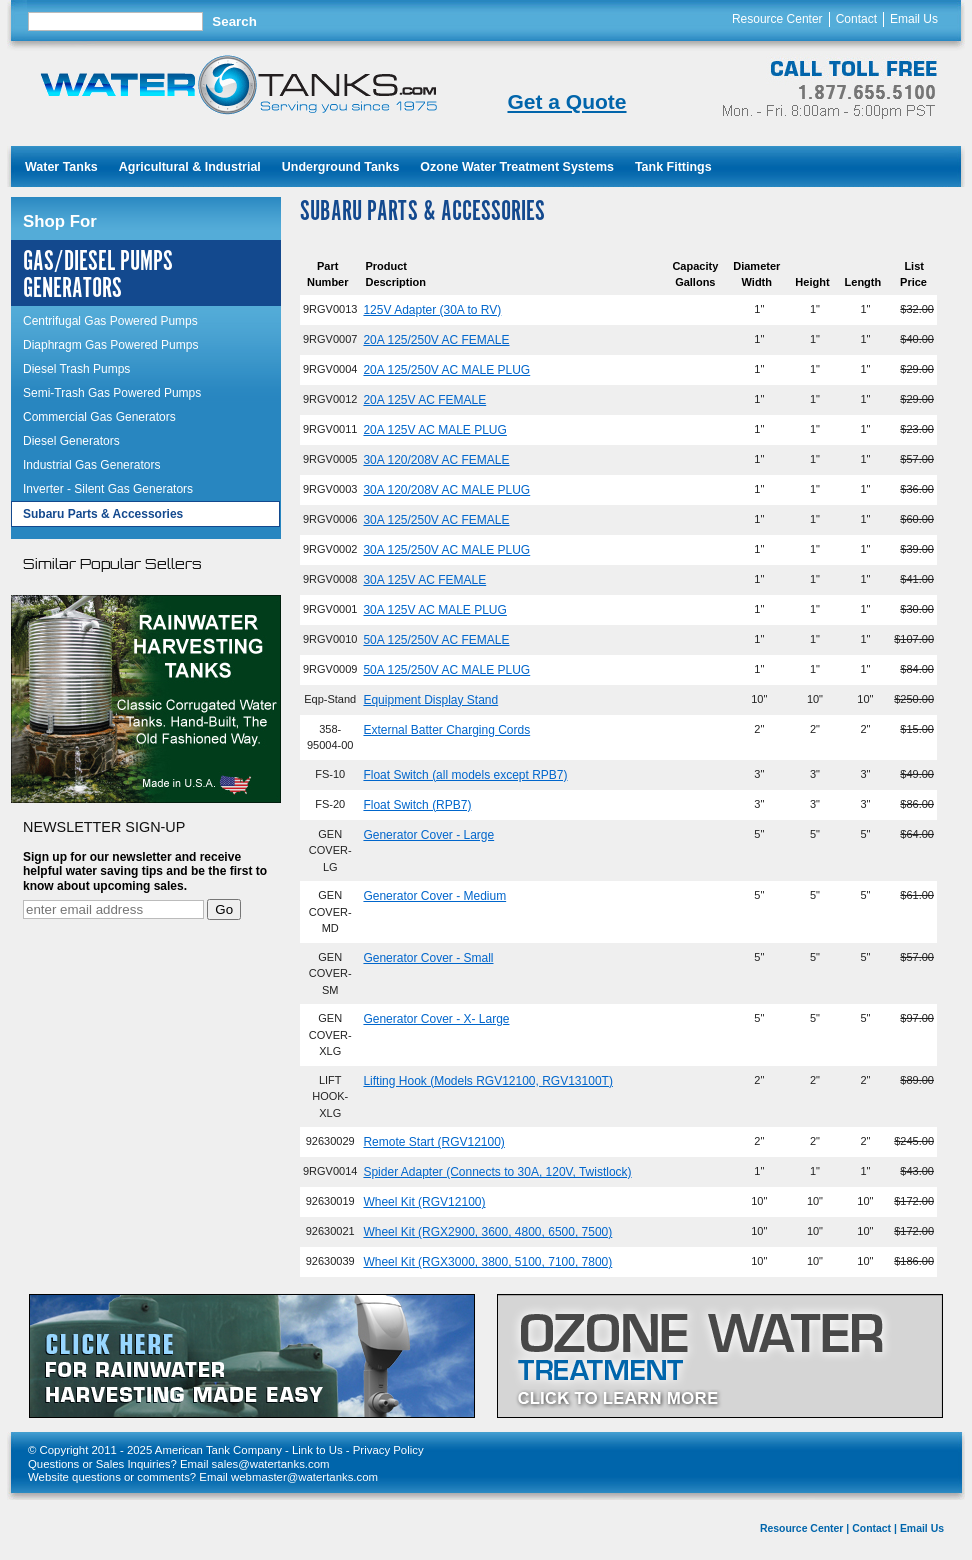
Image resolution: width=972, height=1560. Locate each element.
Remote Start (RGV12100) (433, 1142)
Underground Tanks (341, 167)
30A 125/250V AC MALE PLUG (446, 550)
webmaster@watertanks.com (304, 1477)
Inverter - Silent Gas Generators (108, 489)
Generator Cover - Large (428, 835)
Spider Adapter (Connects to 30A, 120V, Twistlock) (497, 1172)
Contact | (874, 1528)
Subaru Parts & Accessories (103, 514)
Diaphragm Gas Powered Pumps (110, 345)
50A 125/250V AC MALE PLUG (446, 670)
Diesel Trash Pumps (76, 369)
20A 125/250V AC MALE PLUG (446, 370)
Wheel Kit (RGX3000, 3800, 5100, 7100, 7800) (487, 1262)
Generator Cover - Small (428, 958)
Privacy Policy (388, 1450)
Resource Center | (804, 1528)
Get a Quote (566, 101)
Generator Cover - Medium (434, 896)
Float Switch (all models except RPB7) (465, 775)
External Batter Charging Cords (446, 730)
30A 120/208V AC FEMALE (436, 460)
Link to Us (317, 1450)
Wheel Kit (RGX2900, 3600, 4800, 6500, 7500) (487, 1232)
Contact (856, 19)
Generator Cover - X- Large (436, 1019)
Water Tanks (61, 167)
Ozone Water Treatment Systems (517, 167)
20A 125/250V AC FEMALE (436, 340)
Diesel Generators (71, 441)
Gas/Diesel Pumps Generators (98, 275)
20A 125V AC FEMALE (424, 400)
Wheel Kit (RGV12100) (424, 1202)
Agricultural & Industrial (190, 167)
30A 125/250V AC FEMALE (436, 520)
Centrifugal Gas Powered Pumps (110, 321)
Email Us (914, 19)
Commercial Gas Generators (99, 417)
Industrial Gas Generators (91, 465)
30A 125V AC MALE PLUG (434, 610)
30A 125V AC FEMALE (424, 580)
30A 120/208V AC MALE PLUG (446, 490)
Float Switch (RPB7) (417, 805)
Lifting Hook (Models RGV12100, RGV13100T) (487, 1081)
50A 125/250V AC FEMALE (436, 640)
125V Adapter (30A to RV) (432, 310)
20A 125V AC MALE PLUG (434, 430)
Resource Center (777, 19)
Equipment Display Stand (430, 700)
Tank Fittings (673, 167)
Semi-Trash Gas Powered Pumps (112, 393)
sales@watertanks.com (271, 1464)
